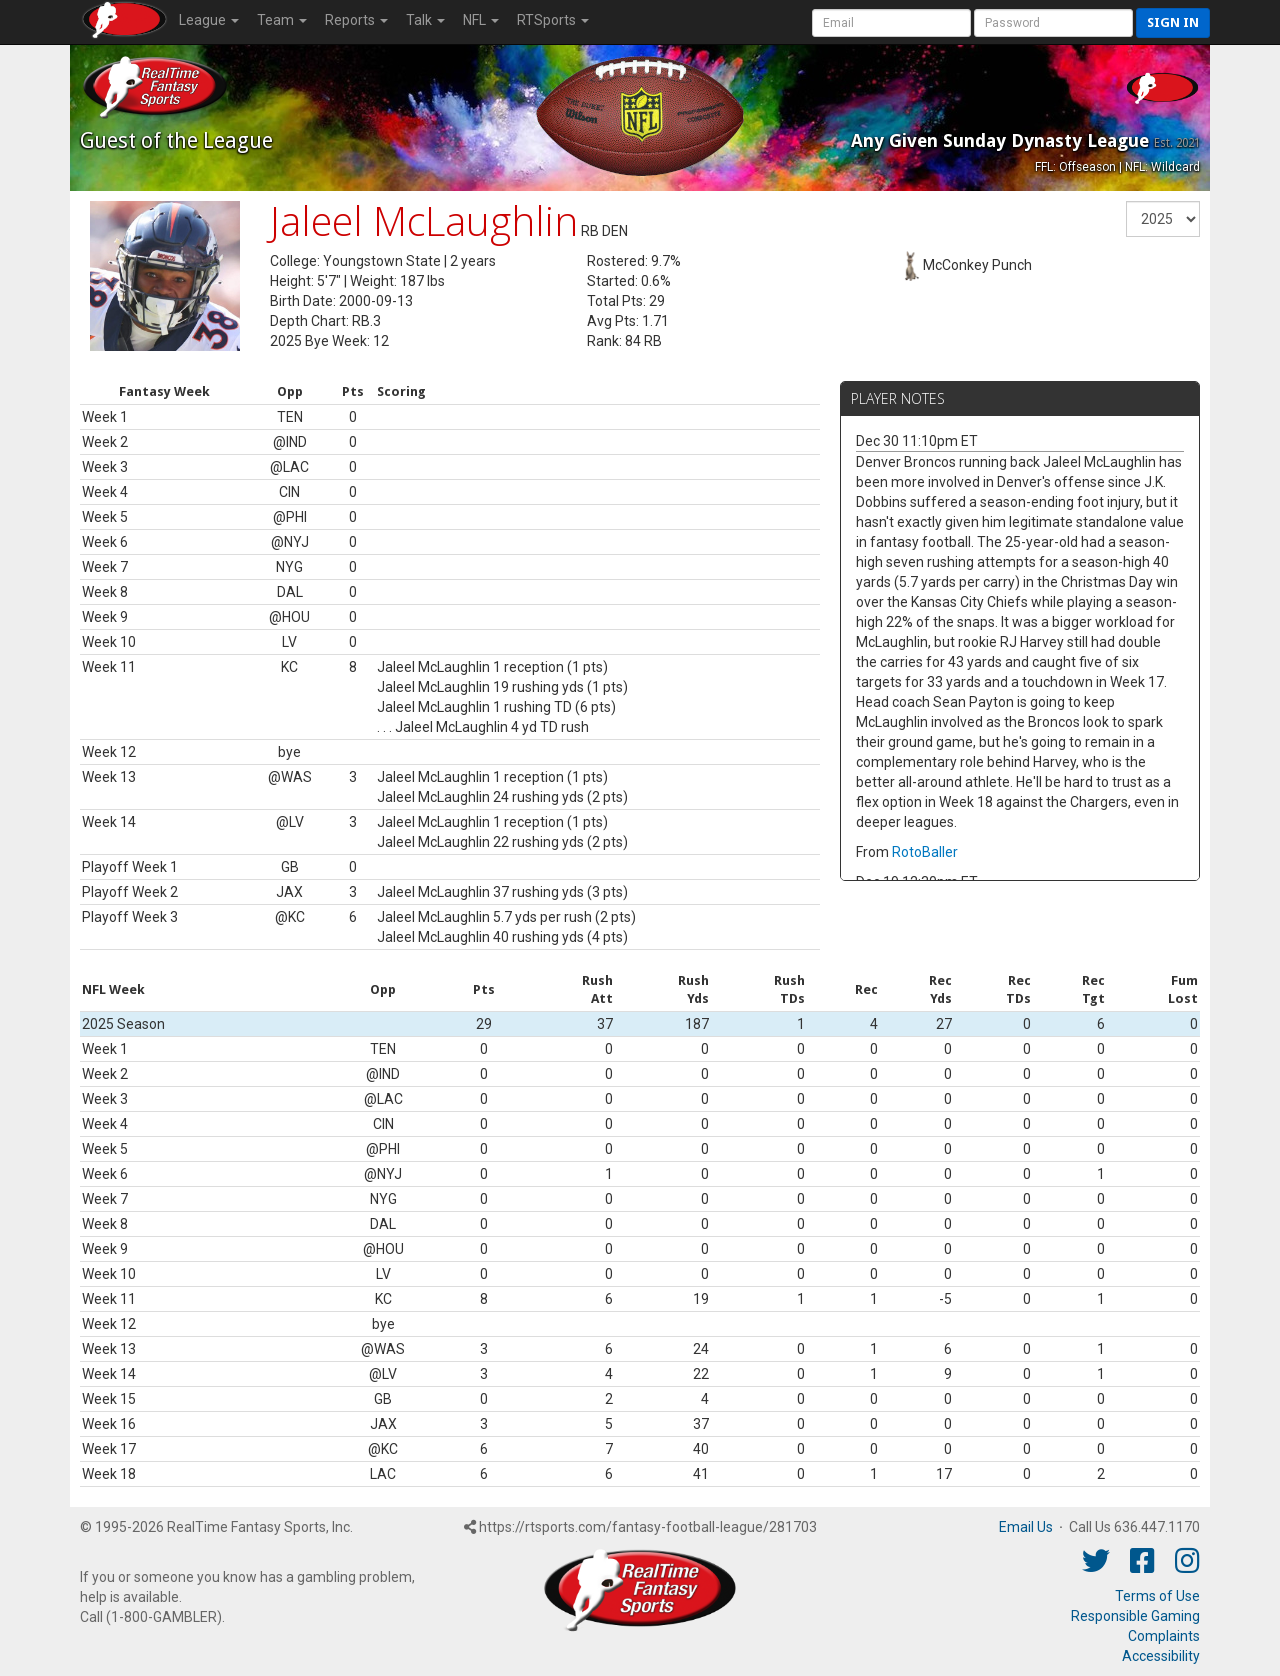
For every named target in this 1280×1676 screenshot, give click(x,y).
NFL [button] (481, 20)
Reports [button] (356, 20)
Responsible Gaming (1135, 1616)
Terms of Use (1157, 1596)
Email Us (1026, 1527)
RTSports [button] (553, 20)
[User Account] (891, 23)
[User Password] (1053, 23)
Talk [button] (425, 20)
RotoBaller (925, 852)
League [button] (209, 20)
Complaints (1164, 1636)
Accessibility (1161, 1656)
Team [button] (282, 20)
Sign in (1173, 22)
